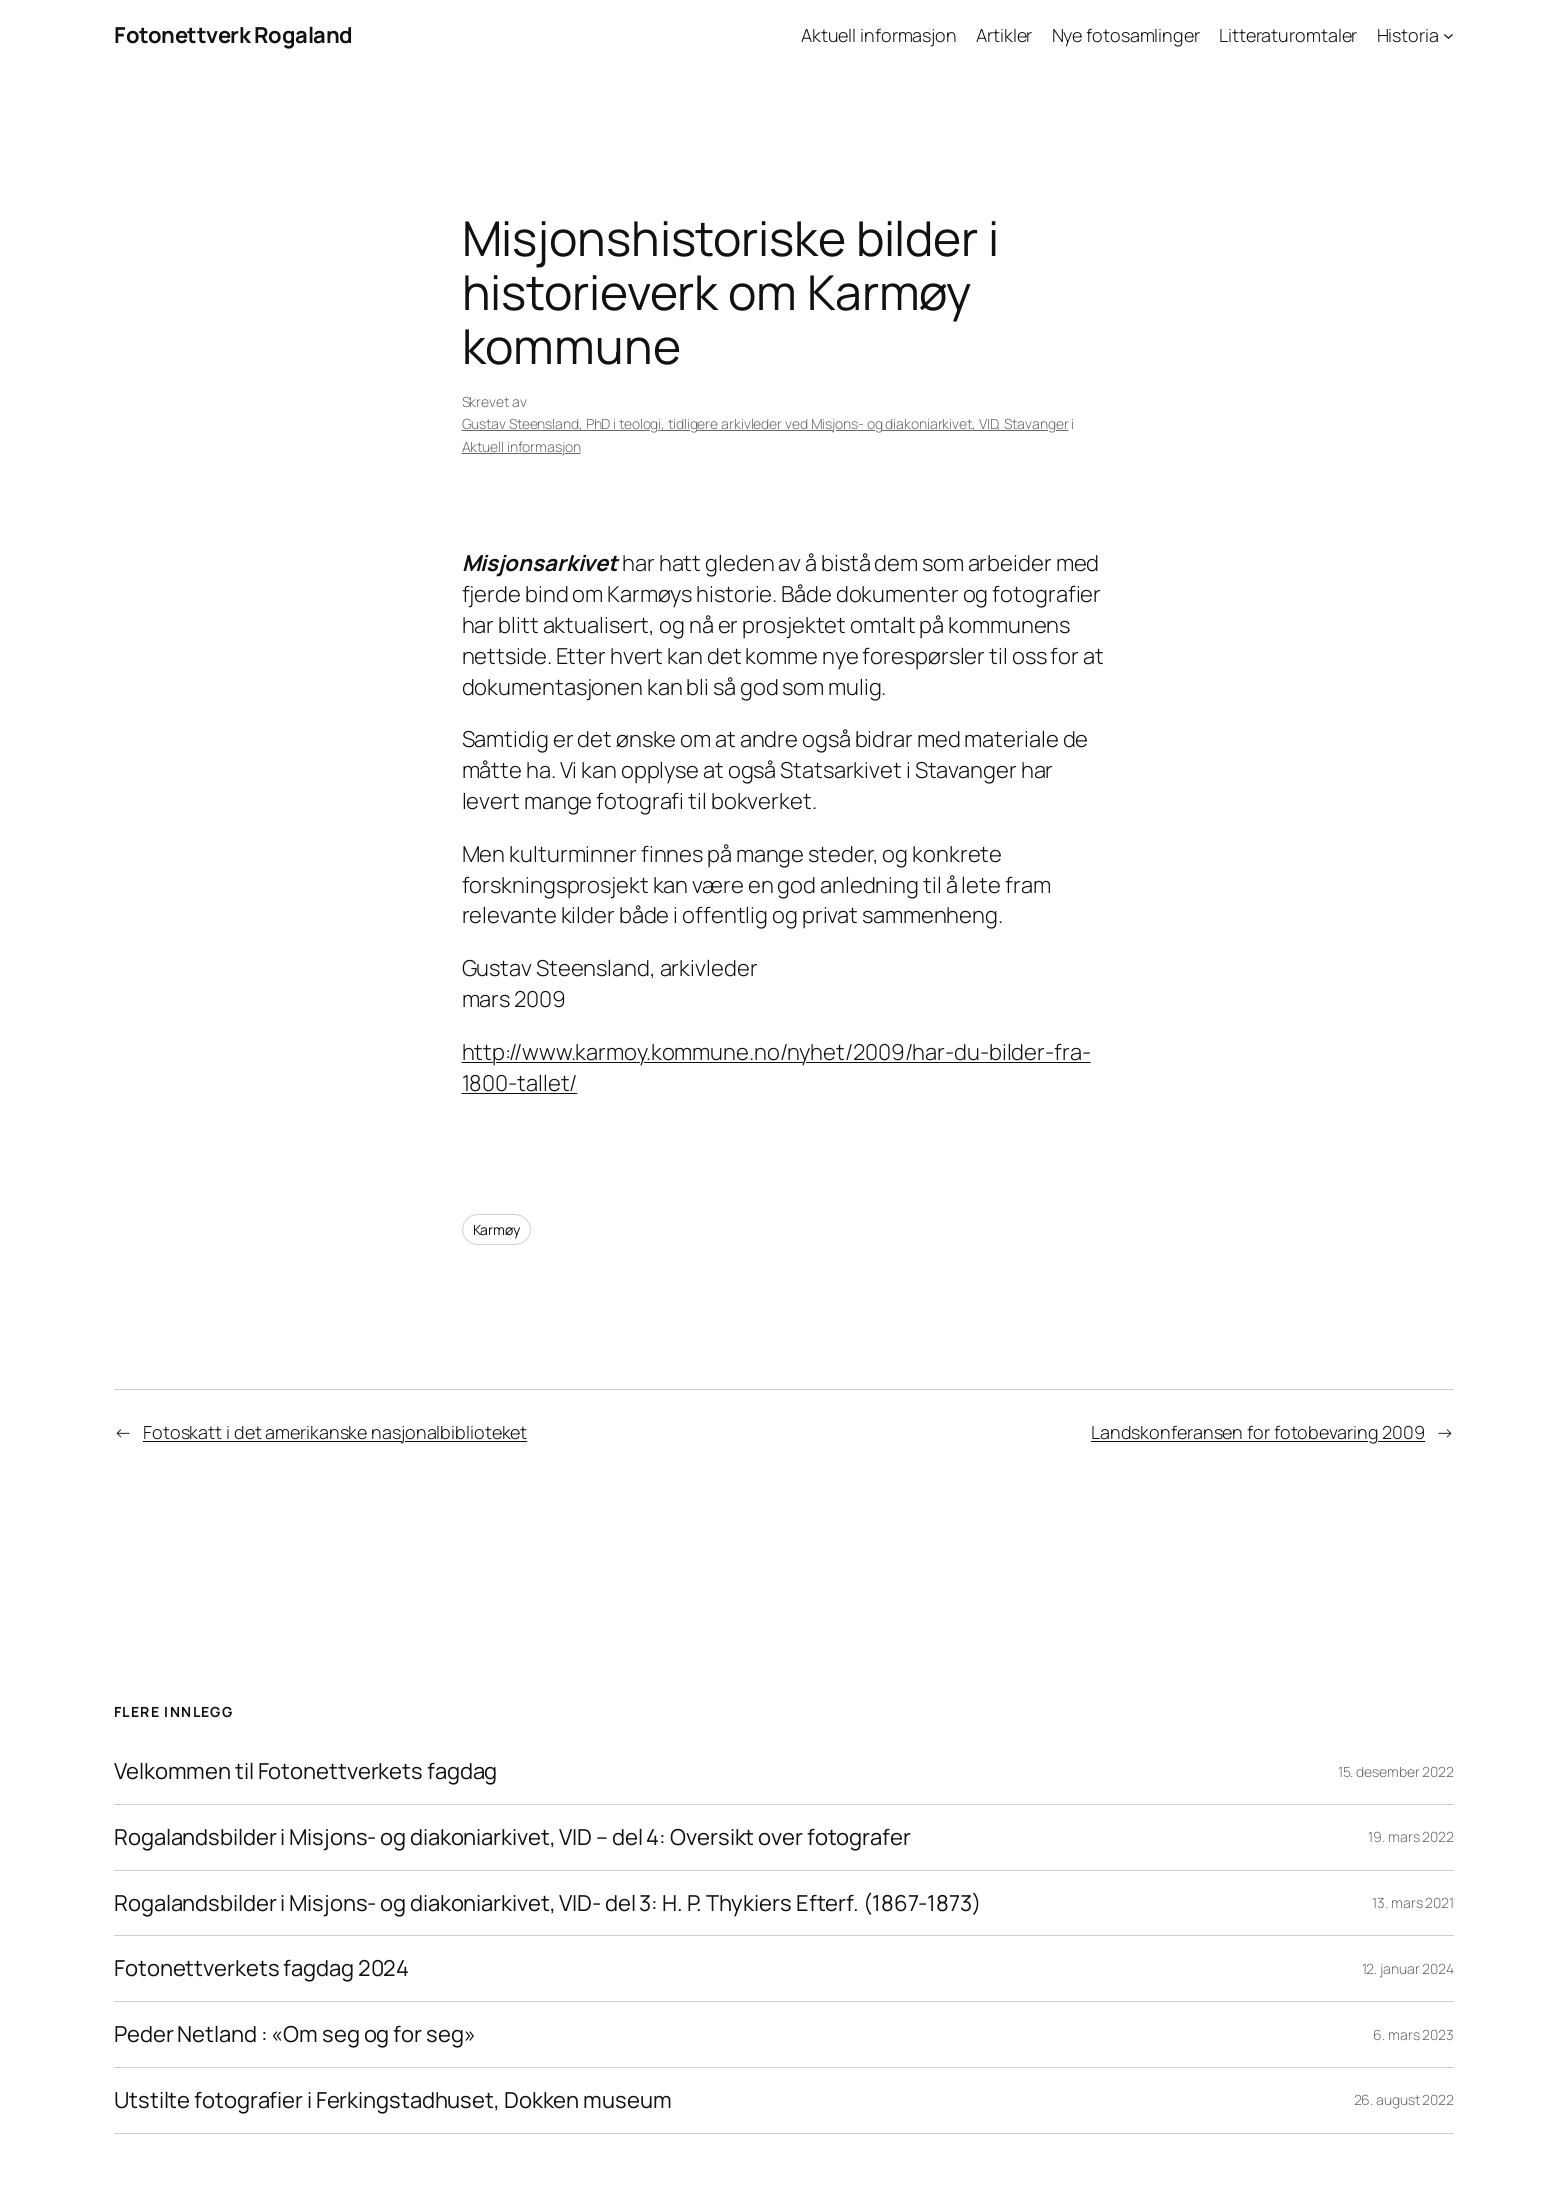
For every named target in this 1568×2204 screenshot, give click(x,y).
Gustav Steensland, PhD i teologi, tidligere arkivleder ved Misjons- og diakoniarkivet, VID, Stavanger (765, 423)
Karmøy (496, 1229)
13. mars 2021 (1413, 1902)
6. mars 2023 (1413, 2034)
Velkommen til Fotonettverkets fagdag (305, 1771)
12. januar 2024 (1408, 1968)
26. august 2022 (1404, 2099)
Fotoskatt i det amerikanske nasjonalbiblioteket (335, 1432)
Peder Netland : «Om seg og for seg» (296, 2034)
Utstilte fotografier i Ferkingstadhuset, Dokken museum (393, 2100)
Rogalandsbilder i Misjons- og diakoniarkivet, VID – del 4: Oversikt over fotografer (512, 1837)
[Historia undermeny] (1448, 35)
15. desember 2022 (1396, 1771)
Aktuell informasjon (521, 446)
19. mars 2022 (1411, 1836)
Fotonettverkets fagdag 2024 (261, 1968)
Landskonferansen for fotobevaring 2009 (1258, 1432)
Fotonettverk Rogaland (233, 35)
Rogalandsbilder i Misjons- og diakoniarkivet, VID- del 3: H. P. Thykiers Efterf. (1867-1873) (547, 1903)
